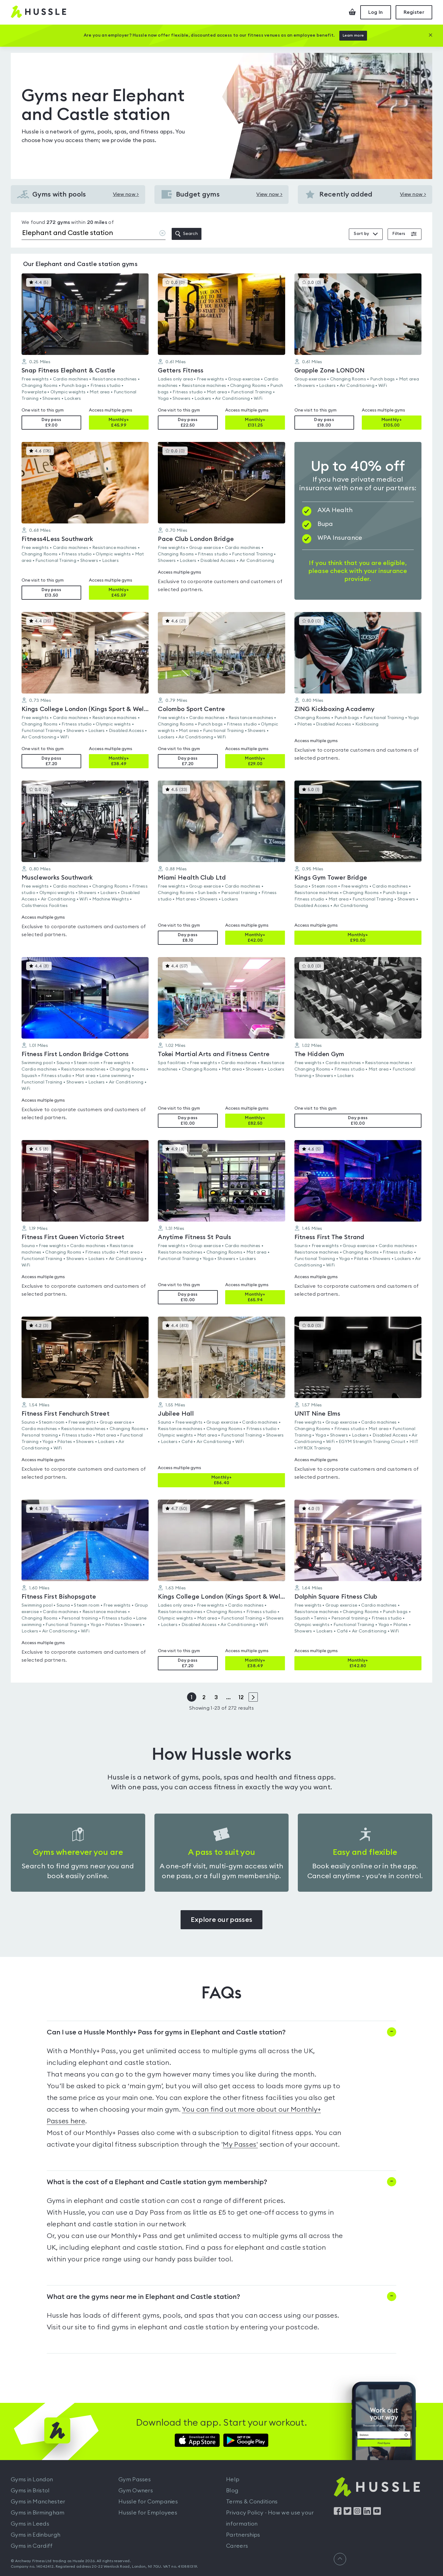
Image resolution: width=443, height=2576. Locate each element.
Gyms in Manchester (38, 2501)
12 (241, 1697)
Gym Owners (135, 2490)
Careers (237, 2546)
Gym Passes (134, 2479)
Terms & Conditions (251, 2501)
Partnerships (243, 2535)
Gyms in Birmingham (37, 2512)
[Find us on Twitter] (347, 2513)
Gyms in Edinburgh (35, 2535)
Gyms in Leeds (30, 2523)
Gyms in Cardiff (32, 2546)
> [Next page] (253, 1697)
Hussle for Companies (148, 2501)
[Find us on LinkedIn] (367, 2513)
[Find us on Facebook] (337, 2513)
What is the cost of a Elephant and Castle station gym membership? (157, 2182)
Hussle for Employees (147, 2512)
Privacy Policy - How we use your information (270, 2518)
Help (232, 2479)
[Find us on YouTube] (377, 2513)
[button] (85, 351)
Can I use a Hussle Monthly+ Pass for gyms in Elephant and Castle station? (166, 2032)
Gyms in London (32, 2479)
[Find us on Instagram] (357, 2513)
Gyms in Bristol (30, 2490)
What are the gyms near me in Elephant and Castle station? (143, 2296)
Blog (232, 2490)
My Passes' (240, 2144)
